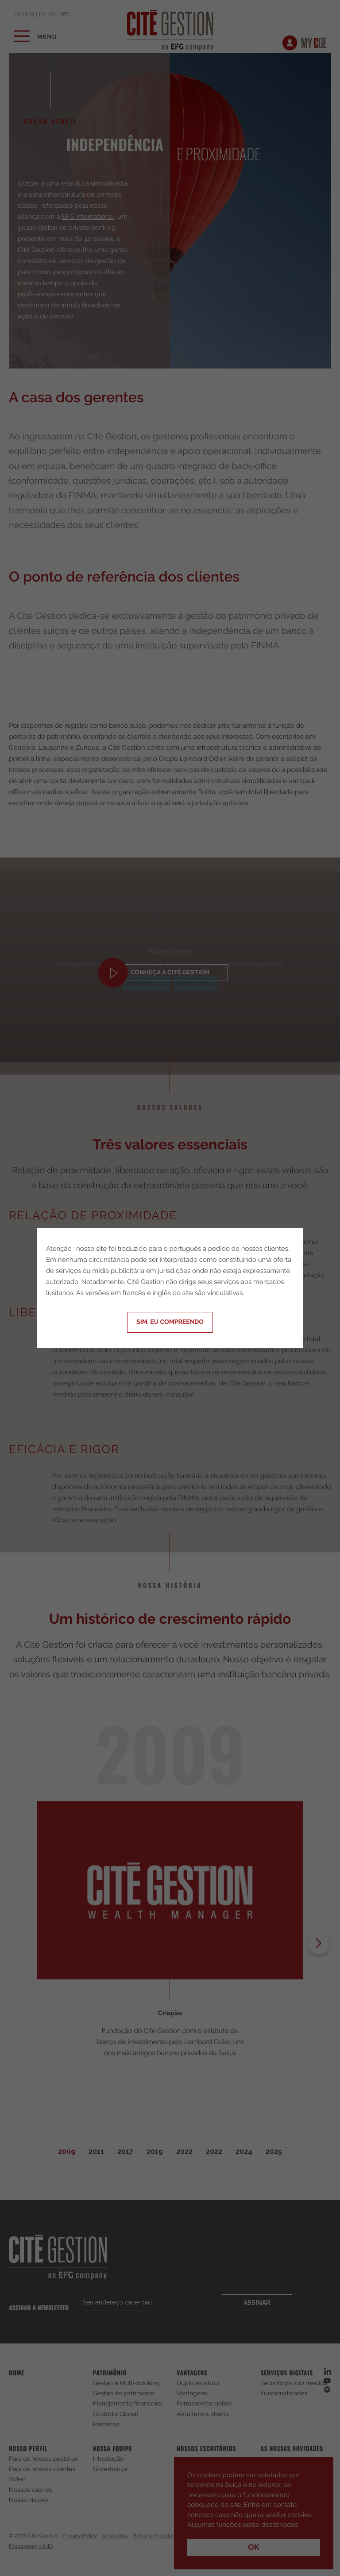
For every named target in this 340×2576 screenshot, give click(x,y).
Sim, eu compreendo (170, 1322)
